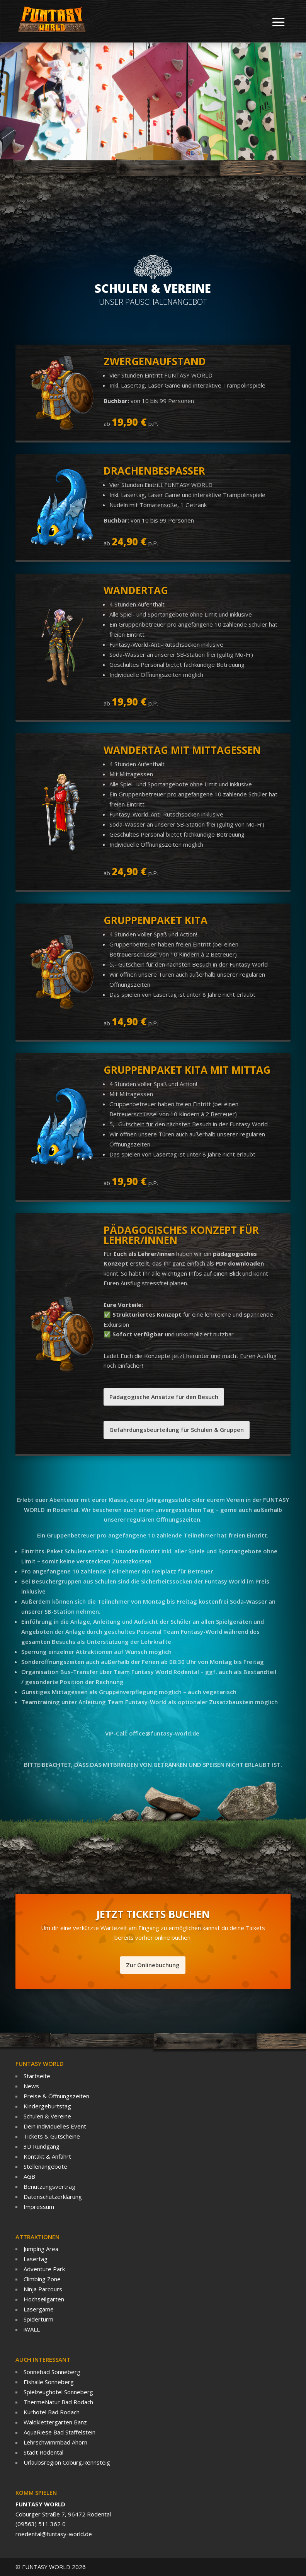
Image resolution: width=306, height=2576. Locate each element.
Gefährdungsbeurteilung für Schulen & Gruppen (176, 1429)
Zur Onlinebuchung (153, 1965)
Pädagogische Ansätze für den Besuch (163, 1397)
